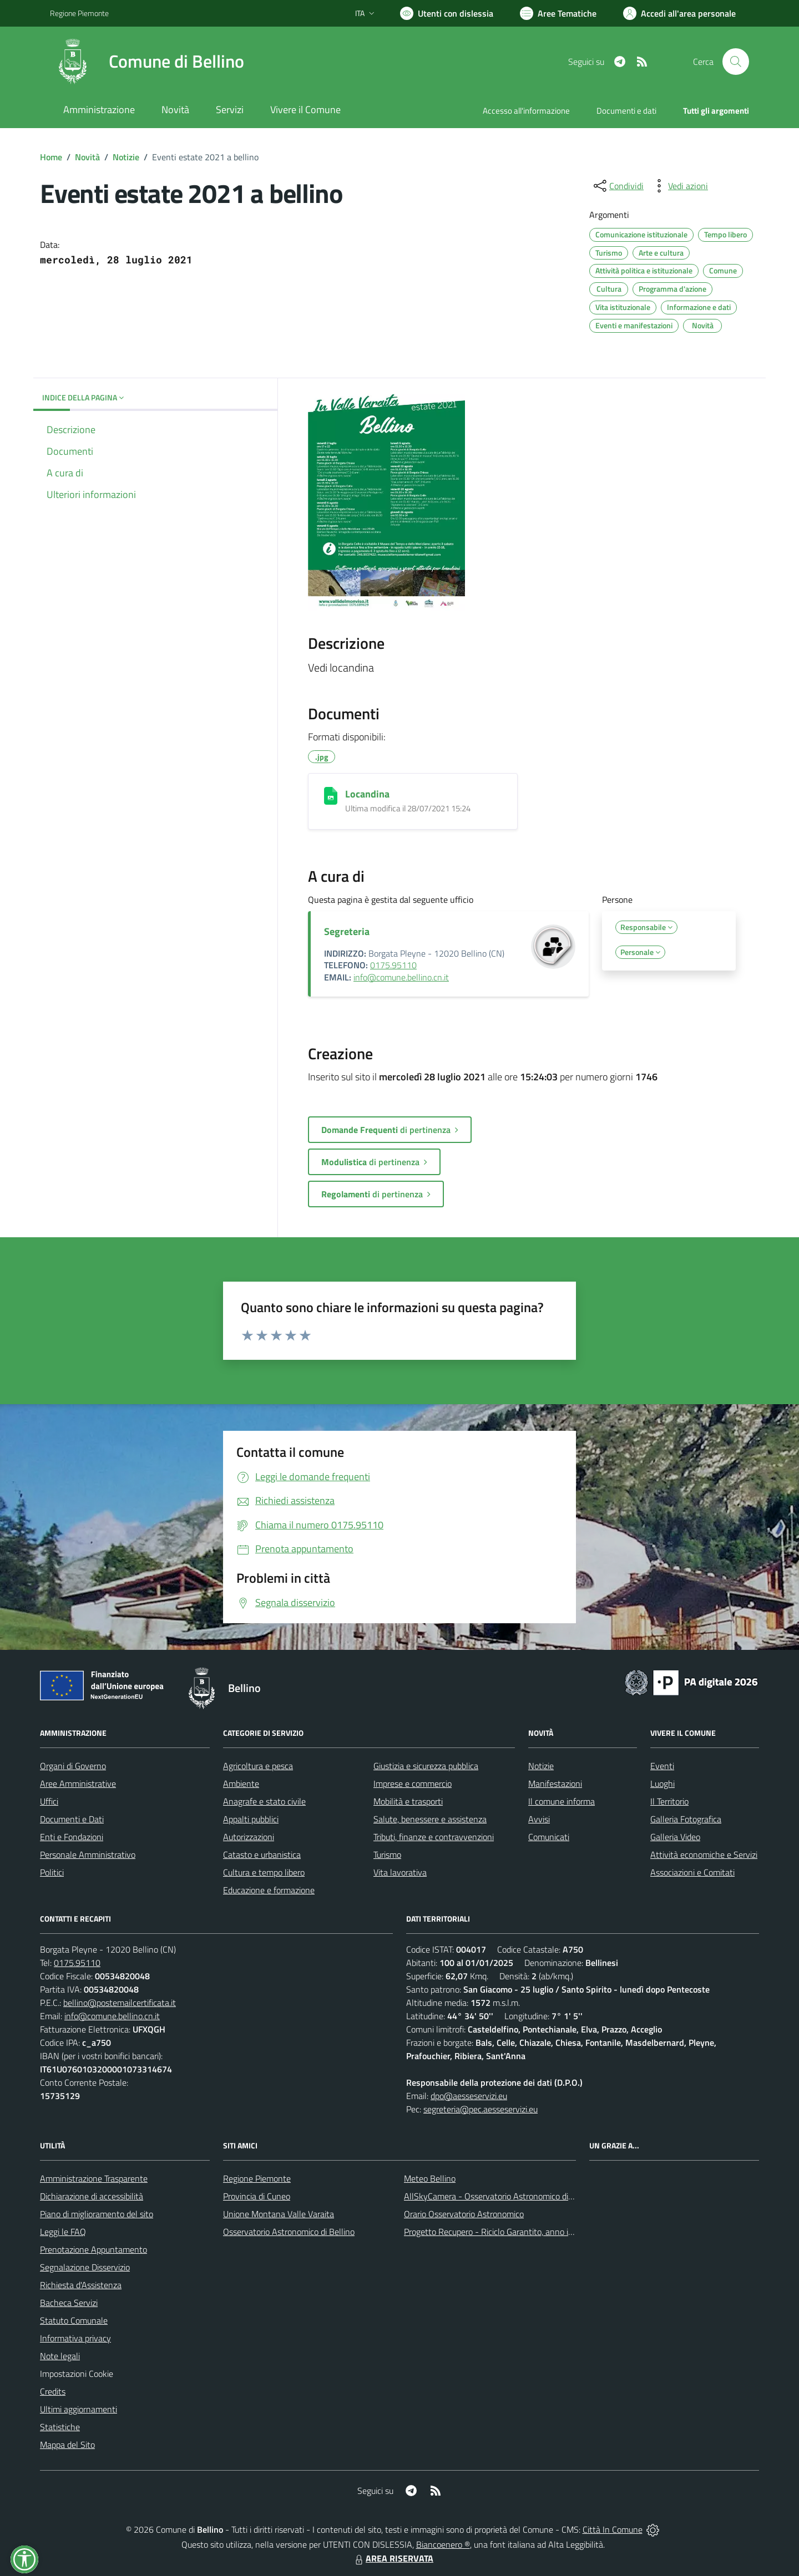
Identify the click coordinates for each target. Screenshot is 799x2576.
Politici (52, 1872)
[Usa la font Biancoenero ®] (447, 13)
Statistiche (60, 2426)
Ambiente (241, 1783)
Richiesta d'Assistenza (81, 2285)
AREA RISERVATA (392, 2558)
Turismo (387, 1854)
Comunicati (548, 1836)
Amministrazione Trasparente (94, 2178)
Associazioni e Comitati (692, 1872)
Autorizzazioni (248, 1836)
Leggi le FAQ (63, 2231)
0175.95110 (393, 965)
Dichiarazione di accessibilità (91, 2196)
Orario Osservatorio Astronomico (464, 2214)
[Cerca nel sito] (735, 61)
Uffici (49, 1801)
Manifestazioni (555, 1783)
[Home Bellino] (147, 61)
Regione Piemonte (257, 2178)
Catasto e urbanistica (262, 1854)
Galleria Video (675, 1836)
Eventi (662, 1765)
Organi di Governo (73, 1765)
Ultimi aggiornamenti (78, 2409)
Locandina (367, 793)
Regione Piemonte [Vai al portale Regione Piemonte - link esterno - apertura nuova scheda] (79, 13)
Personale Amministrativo (87, 1854)
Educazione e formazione (269, 1890)
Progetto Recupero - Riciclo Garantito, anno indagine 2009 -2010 (525, 2231)
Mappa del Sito (67, 2444)
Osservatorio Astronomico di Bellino (289, 2231)
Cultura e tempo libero (264, 1872)
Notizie (126, 157)
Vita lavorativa (400, 1872)
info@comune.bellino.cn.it (401, 977)
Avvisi (539, 1819)
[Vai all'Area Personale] (679, 13)
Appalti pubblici (251, 1819)
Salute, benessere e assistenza (430, 1819)
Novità (87, 157)
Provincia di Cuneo (256, 2196)
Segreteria (347, 931)
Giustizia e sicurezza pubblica (425, 1765)
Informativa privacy (75, 2338)
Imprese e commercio (412, 1783)
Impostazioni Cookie (76, 2373)
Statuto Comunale (74, 2320)
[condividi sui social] (617, 186)
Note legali (60, 2355)
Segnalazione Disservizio (85, 2267)
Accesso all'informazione (526, 110)
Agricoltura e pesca (258, 1765)
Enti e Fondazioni (71, 1836)
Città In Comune (613, 2529)
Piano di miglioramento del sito (96, 2214)
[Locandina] (331, 796)
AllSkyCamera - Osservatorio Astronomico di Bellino (500, 2196)
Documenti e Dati (72, 1819)
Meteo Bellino (430, 2178)
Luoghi (662, 1783)
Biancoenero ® (443, 2544)
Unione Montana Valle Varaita (278, 2214)
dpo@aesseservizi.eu (469, 2095)
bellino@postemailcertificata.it (119, 2002)
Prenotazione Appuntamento (93, 2249)
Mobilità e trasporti (408, 1801)
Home (51, 157)
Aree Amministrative (78, 1783)
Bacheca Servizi (69, 2302)
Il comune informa (561, 1801)
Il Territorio (669, 1801)
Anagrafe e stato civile (264, 1801)
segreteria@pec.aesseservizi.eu (480, 2109)
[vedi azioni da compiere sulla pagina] (679, 186)
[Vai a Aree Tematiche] (558, 13)
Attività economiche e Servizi (703, 1854)
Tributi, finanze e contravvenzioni (433, 1836)
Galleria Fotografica (685, 1819)
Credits (52, 2391)
